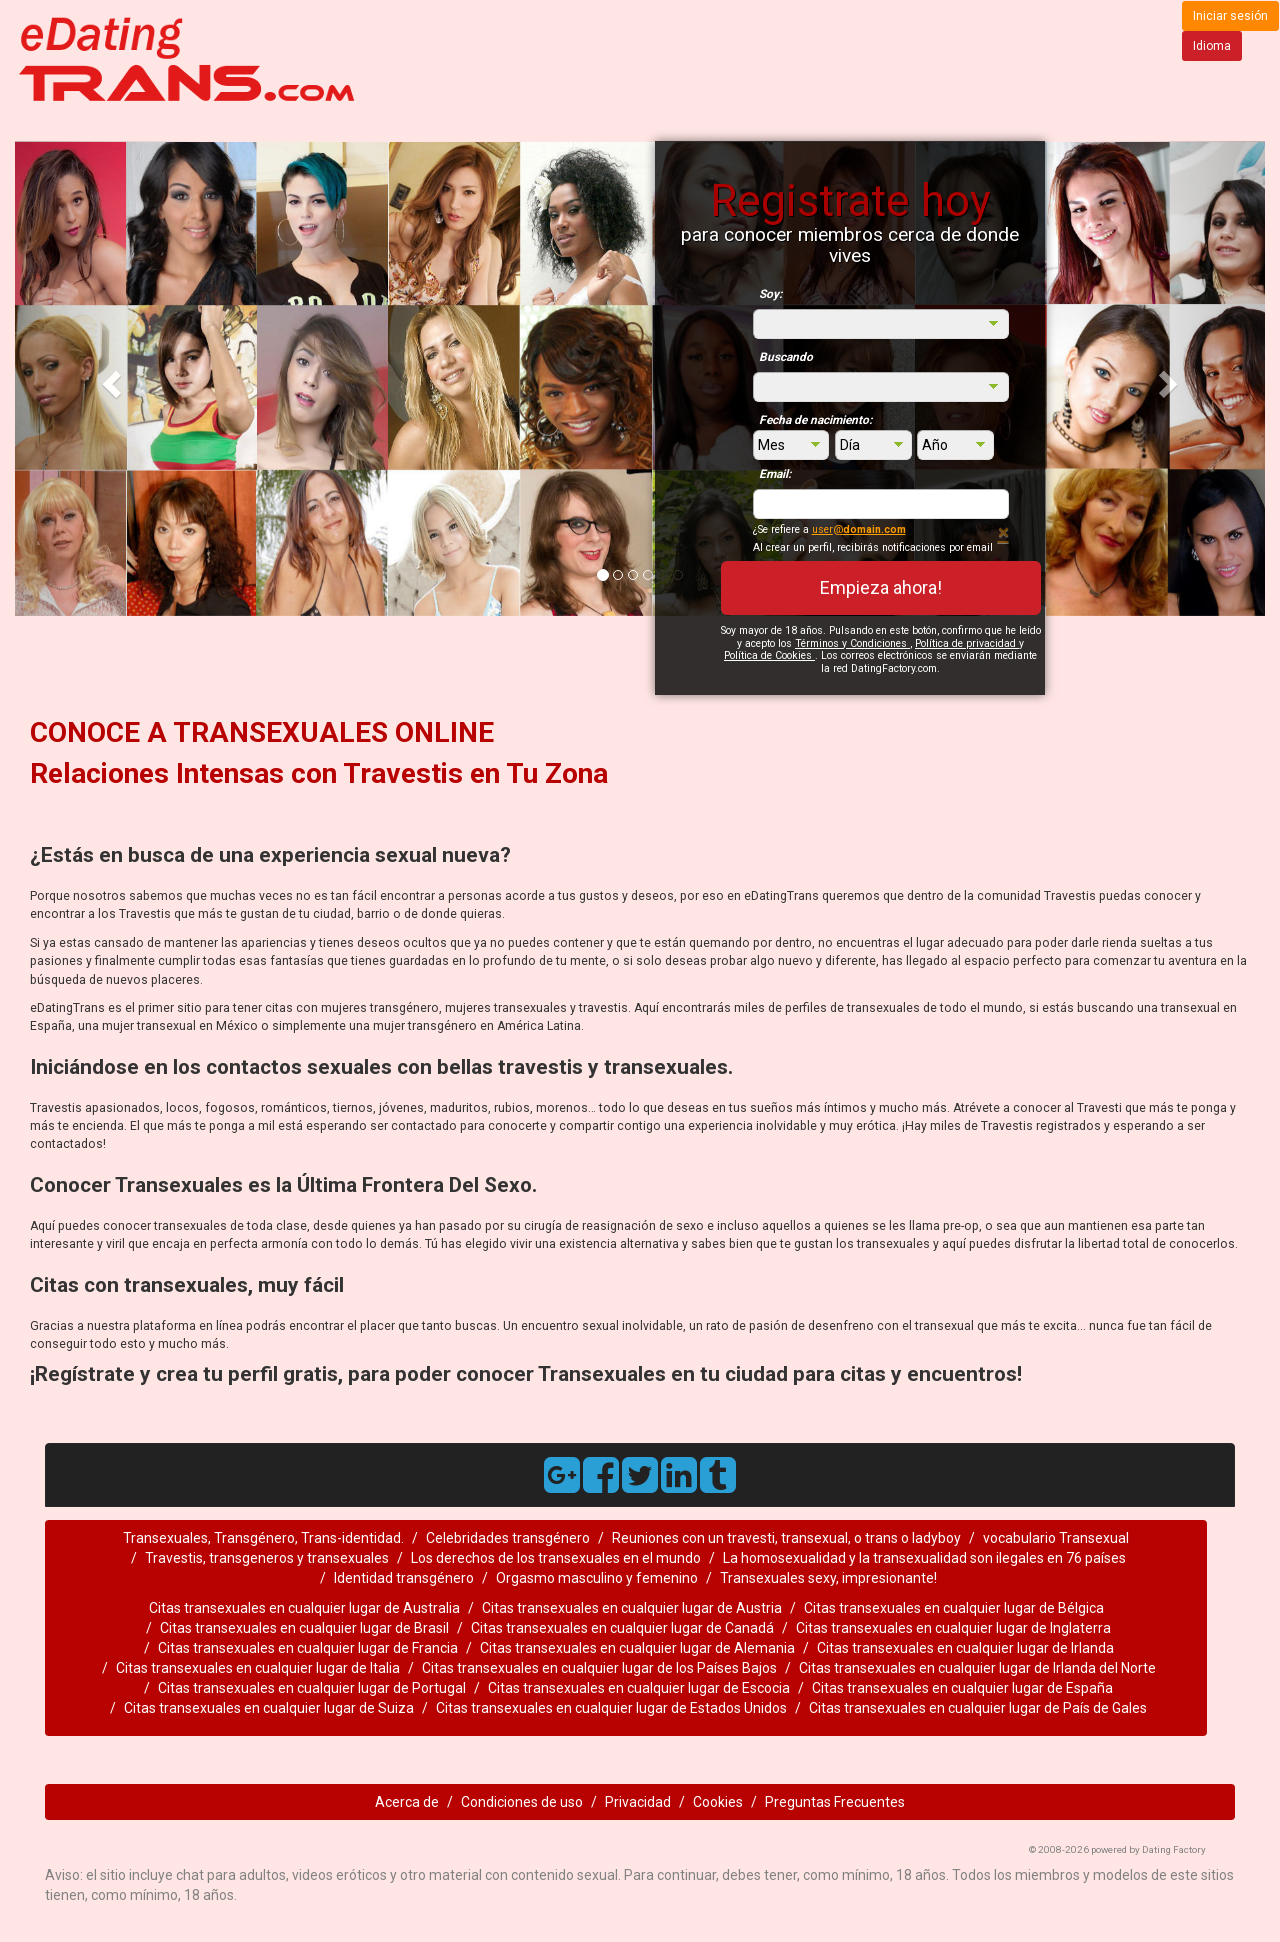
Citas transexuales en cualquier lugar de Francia (308, 1648)
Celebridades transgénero (508, 1538)
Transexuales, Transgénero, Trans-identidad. (263, 1538)
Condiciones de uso (522, 1802)
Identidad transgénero (404, 1578)
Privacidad (638, 1802)
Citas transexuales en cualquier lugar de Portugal (312, 1688)
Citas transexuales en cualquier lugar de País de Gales (978, 1708)
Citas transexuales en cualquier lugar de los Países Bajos (599, 1668)
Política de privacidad (967, 643)
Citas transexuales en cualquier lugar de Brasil (304, 1628)
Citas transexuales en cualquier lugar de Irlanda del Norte (977, 1668)
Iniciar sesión (1230, 16)
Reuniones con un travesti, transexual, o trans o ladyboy (786, 1538)
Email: (775, 474)
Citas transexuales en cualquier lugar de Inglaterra (953, 1628)
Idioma (1212, 46)
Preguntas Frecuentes (835, 1802)
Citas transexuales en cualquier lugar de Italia (258, 1668)
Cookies (718, 1802)
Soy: (770, 294)
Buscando (786, 357)
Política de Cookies (769, 655)
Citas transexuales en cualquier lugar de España (962, 1688)
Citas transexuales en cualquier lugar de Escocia (639, 1688)
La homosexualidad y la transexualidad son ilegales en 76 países (924, 1558)
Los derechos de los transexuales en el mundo (556, 1558)
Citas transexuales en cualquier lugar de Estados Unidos (611, 1708)
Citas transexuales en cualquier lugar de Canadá (622, 1628)
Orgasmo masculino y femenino (597, 1578)
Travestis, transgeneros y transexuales (267, 1558)
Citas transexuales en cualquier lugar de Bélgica (954, 1608)
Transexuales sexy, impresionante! (828, 1578)
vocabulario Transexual (1056, 1538)
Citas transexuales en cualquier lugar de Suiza (269, 1708)
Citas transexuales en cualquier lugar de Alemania (637, 1648)
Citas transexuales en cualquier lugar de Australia (304, 1608)
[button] (109, 378)
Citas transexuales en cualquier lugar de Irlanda (965, 1648)
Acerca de (407, 1802)
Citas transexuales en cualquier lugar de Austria (632, 1608)
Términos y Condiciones (852, 643)
